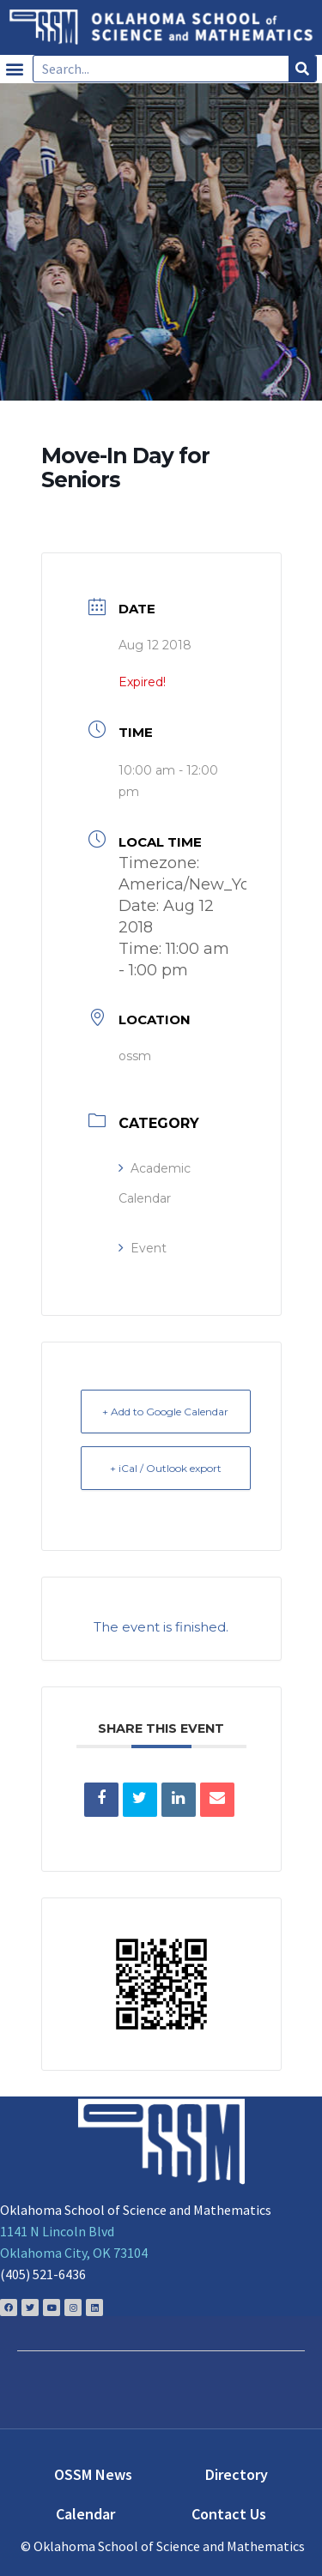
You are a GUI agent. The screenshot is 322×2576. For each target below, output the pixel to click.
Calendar (85, 2514)
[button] (14, 69)
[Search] (302, 68)
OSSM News (93, 2474)
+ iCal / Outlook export (166, 1468)
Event (142, 1248)
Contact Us (228, 2514)
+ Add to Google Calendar (165, 1411)
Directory (236, 2474)
